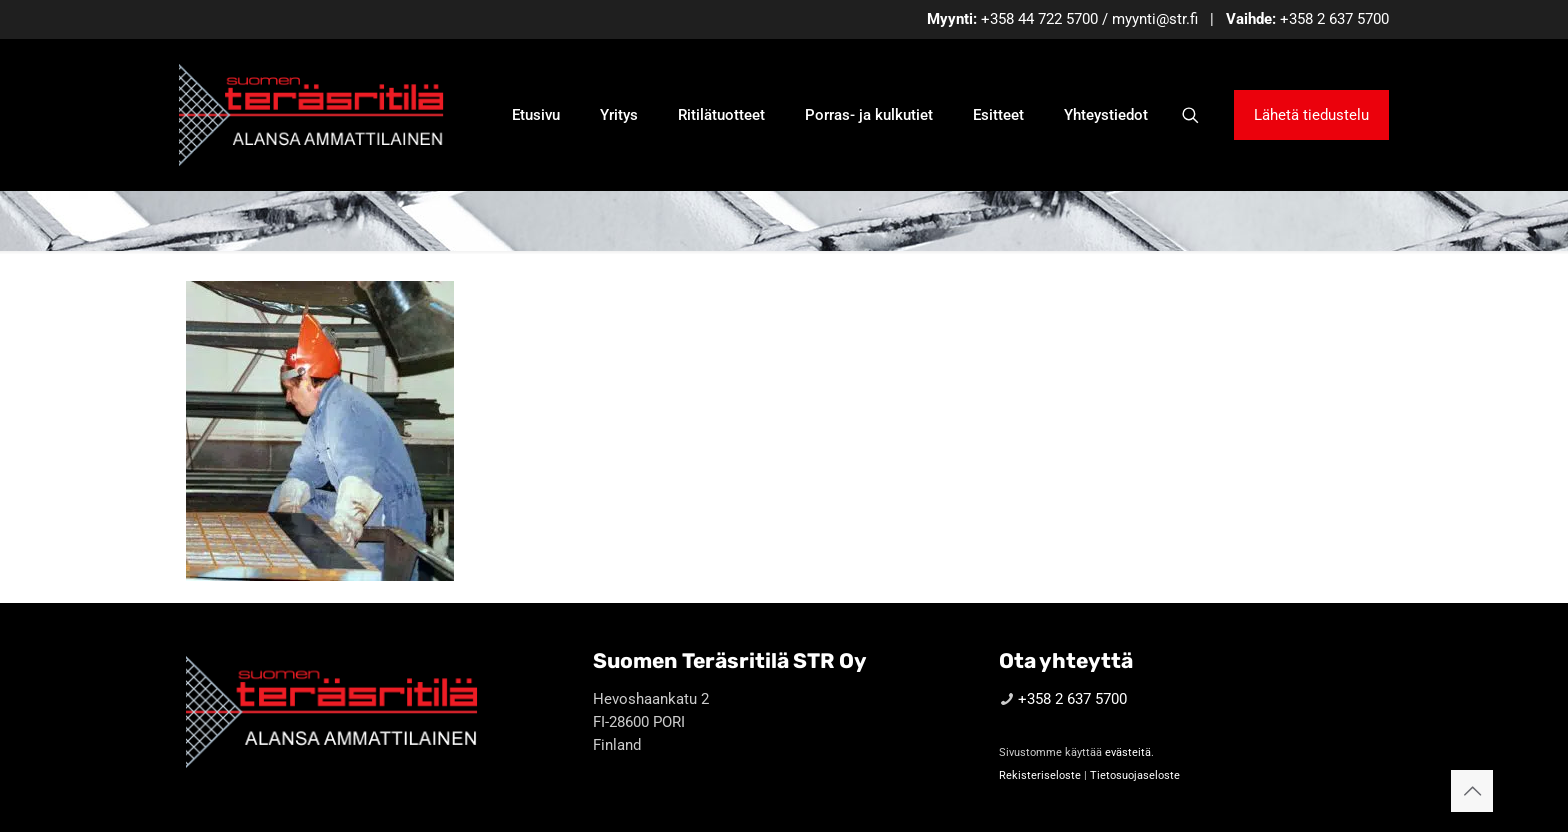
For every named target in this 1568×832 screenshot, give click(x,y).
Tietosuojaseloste (1135, 775)
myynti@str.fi (1155, 19)
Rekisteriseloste (1040, 775)
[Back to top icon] (1472, 791)
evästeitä (1128, 752)
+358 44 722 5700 (1039, 19)
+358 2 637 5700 (1334, 19)
